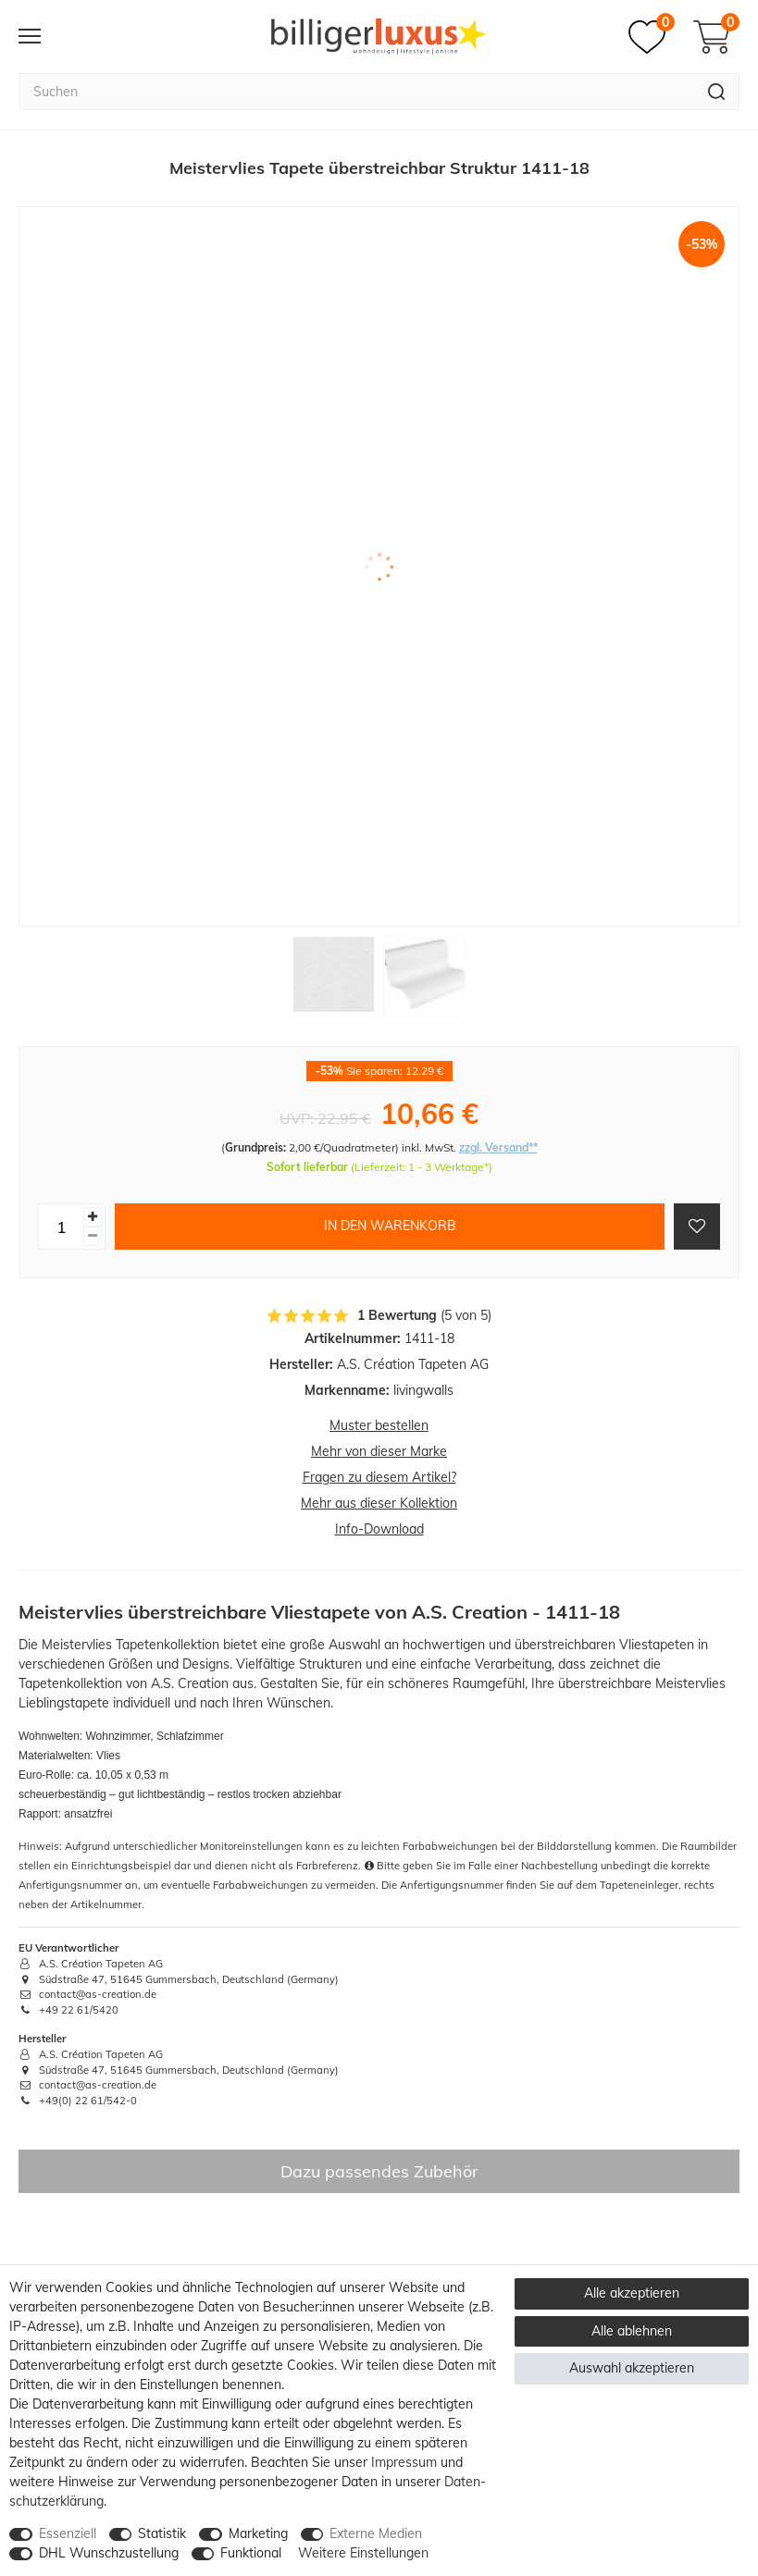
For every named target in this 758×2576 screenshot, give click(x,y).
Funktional (250, 2553)
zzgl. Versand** (498, 1147)
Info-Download (379, 1529)
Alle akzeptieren (631, 2293)
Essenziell (67, 2533)
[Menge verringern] (92, 1236)
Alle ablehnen (631, 2331)
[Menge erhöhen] (92, 1216)
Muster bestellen (379, 1425)
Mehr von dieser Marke (379, 1451)
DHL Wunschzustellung (109, 2553)
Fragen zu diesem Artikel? (379, 1477)
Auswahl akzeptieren (631, 2368)
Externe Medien (375, 2533)
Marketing (258, 2533)
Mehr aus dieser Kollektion (379, 1503)
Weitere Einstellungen (363, 2553)
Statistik (162, 2533)
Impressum (404, 2462)
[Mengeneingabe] (61, 1226)
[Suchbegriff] (356, 91)
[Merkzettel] (651, 37)
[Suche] (716, 91)
